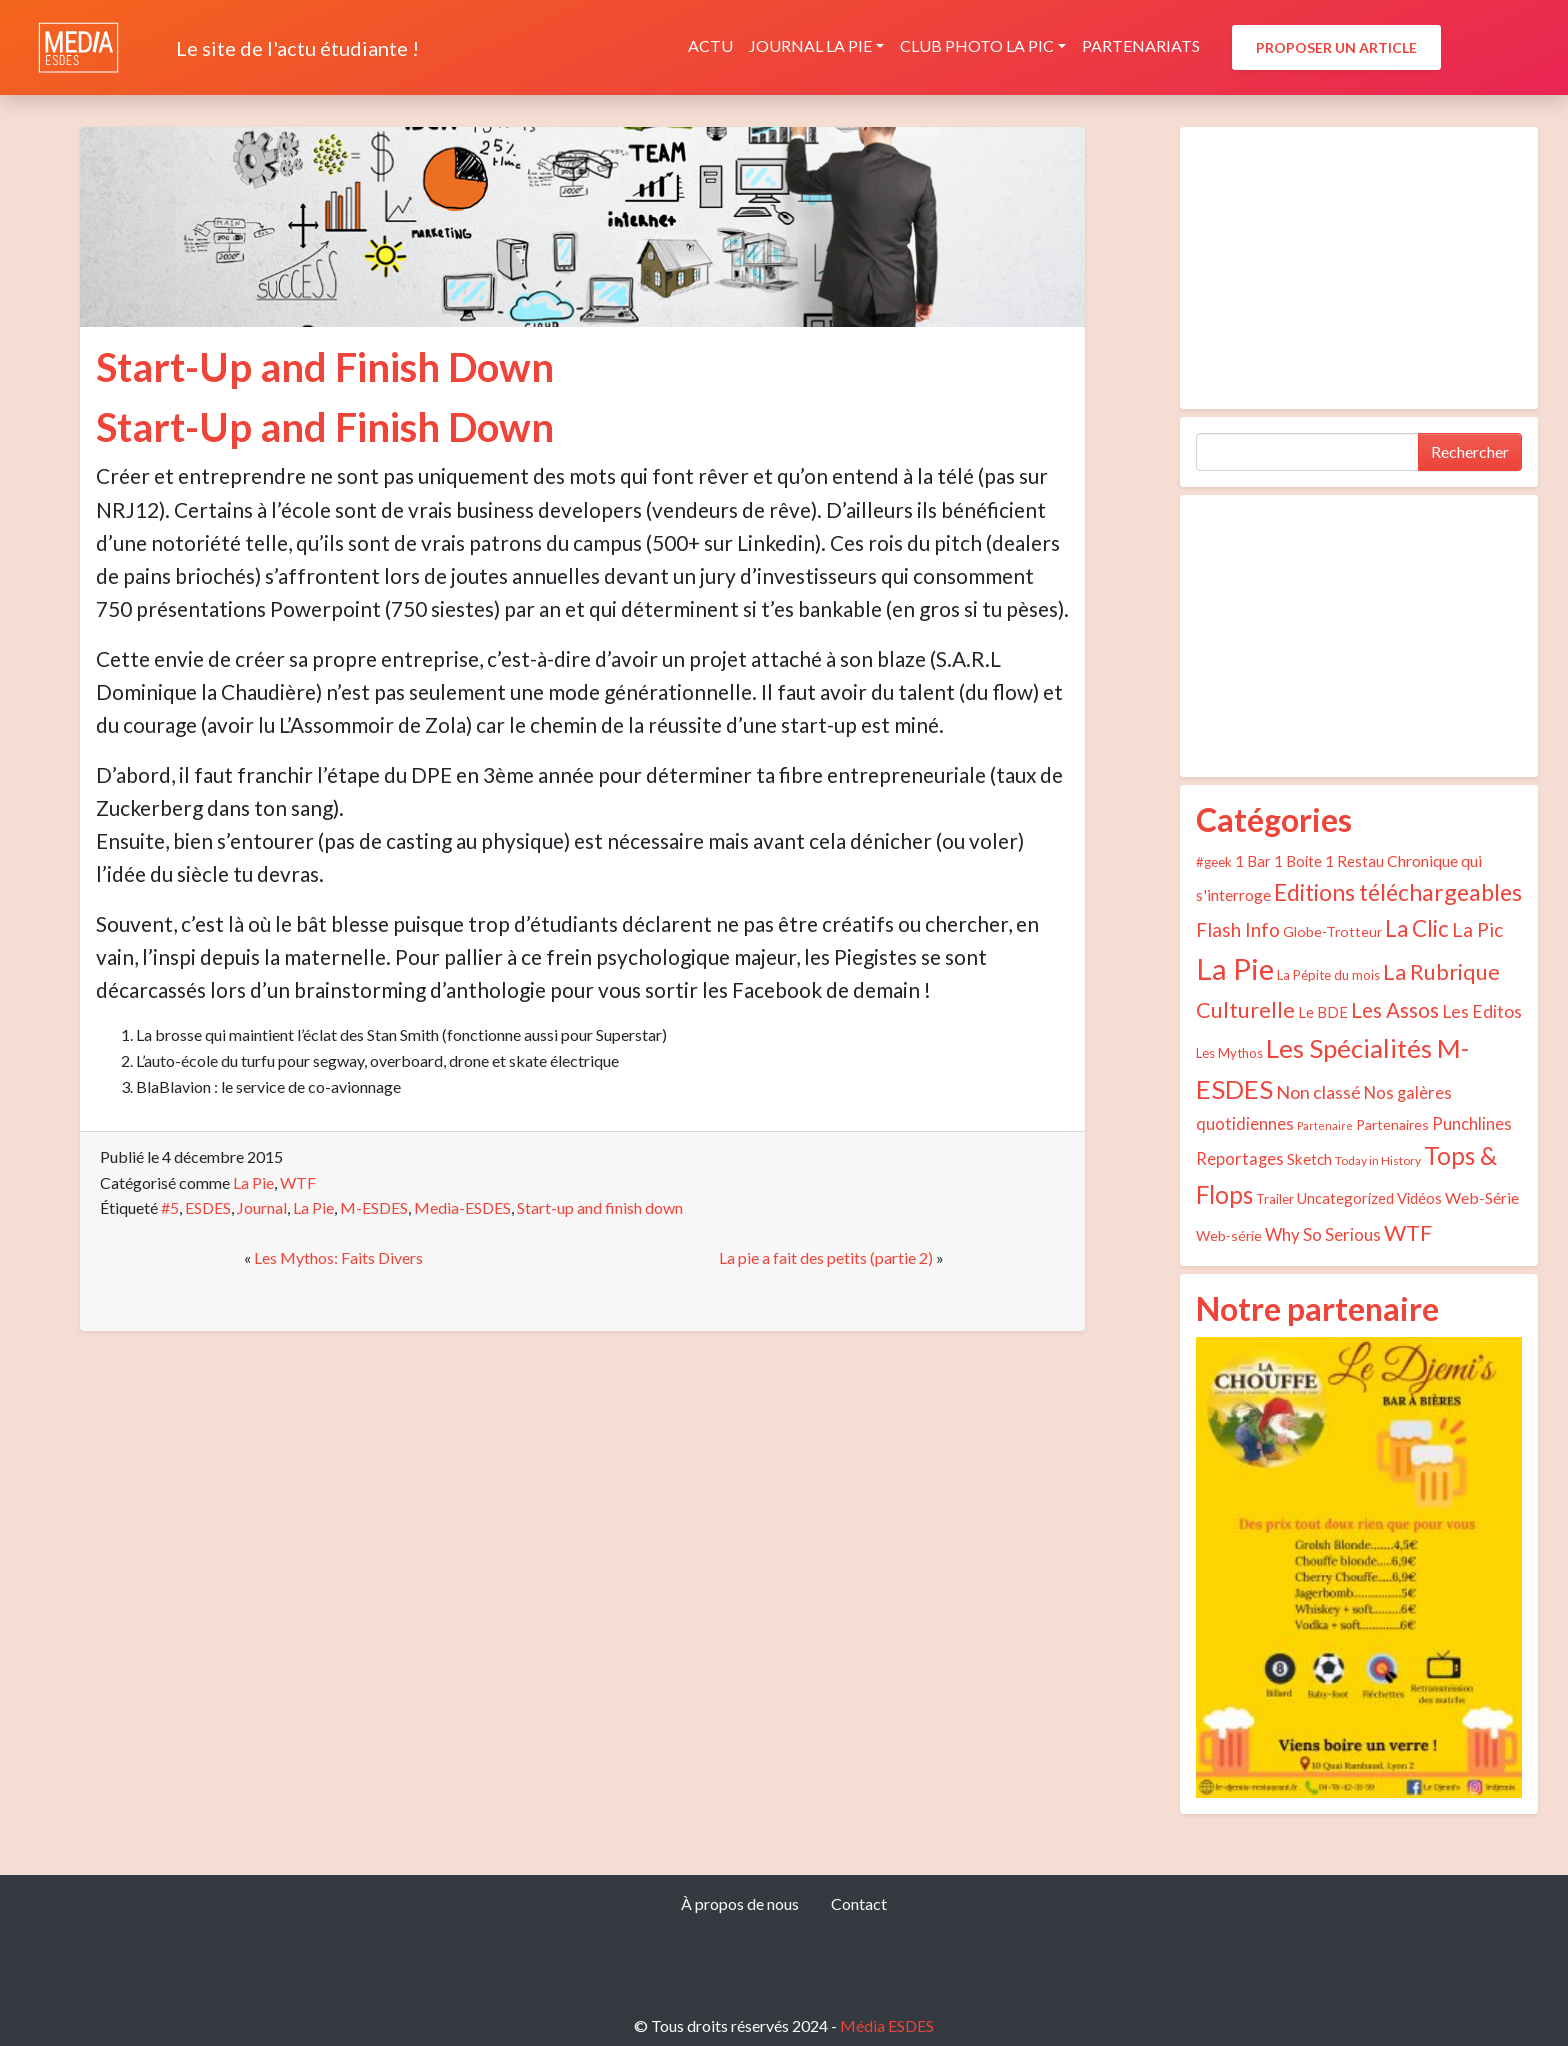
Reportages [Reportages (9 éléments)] (1240, 1159)
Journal (262, 1207)
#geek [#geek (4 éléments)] (1214, 862)
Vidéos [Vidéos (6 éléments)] (1419, 1198)
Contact (859, 1903)
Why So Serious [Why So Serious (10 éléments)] (1323, 1234)
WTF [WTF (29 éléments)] (1408, 1232)
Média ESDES (887, 2025)
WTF (298, 1182)
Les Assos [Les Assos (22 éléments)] (1395, 1010)
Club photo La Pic (977, 45)
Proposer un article (1336, 47)
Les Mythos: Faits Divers (338, 1257)
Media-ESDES (462, 1207)
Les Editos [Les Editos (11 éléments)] (1482, 1011)
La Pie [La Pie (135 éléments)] (1235, 968)
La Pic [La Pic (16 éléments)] (1477, 929)
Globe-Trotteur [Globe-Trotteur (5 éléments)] (1332, 931)
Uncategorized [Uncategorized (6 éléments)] (1345, 1198)
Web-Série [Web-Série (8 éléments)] (1482, 1197)
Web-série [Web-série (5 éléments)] (1229, 1235)
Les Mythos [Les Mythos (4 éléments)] (1229, 1053)
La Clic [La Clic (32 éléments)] (1417, 928)
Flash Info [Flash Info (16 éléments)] (1238, 929)
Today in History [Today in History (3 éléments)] (1378, 1160)
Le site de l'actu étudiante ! (297, 48)
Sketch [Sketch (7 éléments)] (1309, 1159)
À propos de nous (740, 1903)
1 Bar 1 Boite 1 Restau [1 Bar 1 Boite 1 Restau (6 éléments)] (1309, 861)
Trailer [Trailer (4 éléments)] (1275, 1199)
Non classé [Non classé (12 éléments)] (1318, 1092)
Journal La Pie (810, 45)
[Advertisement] (1359, 268)
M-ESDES (374, 1207)
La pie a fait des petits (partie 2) (826, 1257)
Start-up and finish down (600, 1207)
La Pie (253, 1182)
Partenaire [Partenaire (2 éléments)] (1325, 1125)
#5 (170, 1207)
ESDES (208, 1207)
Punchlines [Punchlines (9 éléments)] (1472, 1124)
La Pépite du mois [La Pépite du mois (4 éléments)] (1328, 975)
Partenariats (1141, 45)
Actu (710, 45)
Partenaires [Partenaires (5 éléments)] (1392, 1124)
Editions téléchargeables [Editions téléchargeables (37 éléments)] (1398, 892)
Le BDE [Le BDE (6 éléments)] (1323, 1012)
